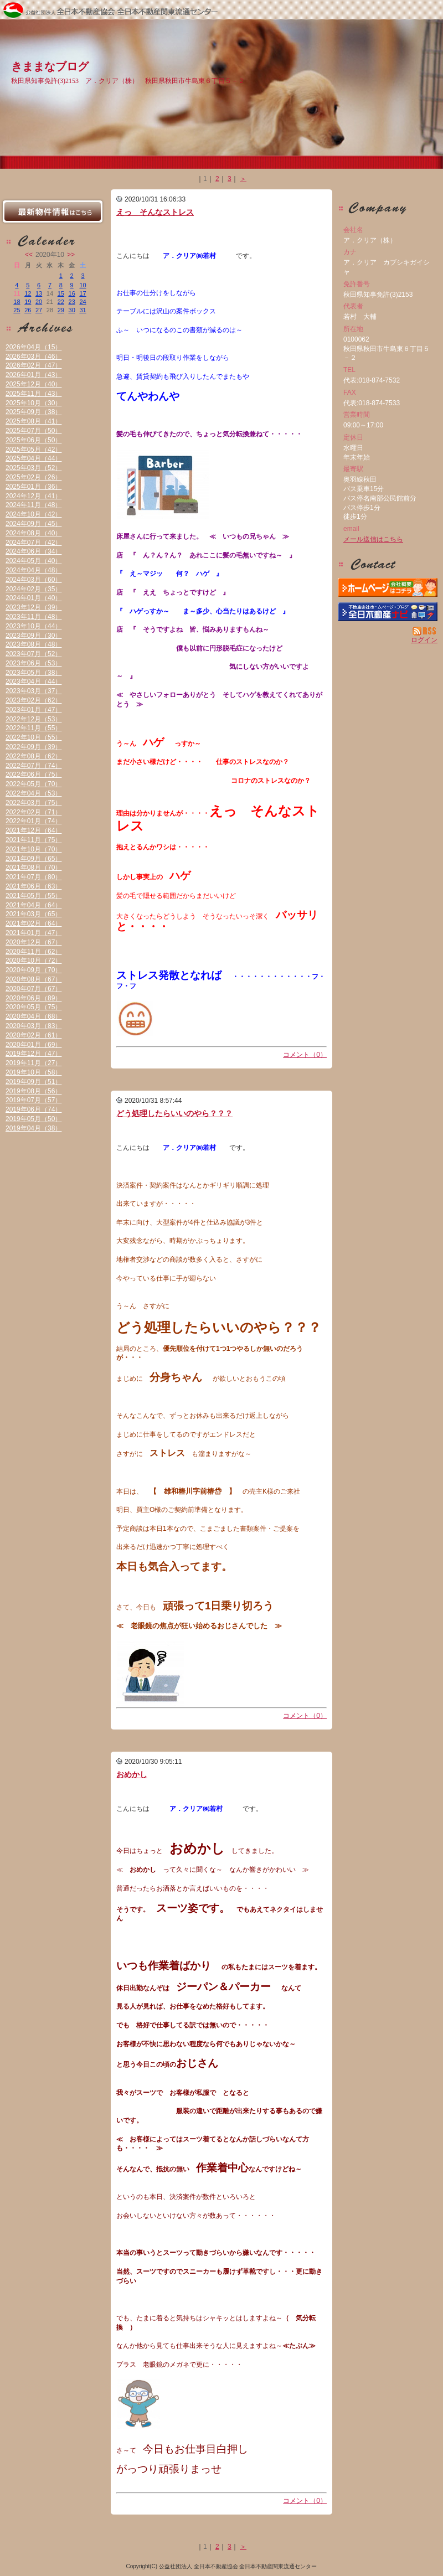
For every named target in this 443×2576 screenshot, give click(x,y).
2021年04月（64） (33, 905)
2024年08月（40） (33, 533)
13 (38, 293)
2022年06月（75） (33, 774)
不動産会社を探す (387, 611)
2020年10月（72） (33, 960)
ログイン (424, 640)
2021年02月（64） (33, 923)
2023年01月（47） (33, 710)
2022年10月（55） (33, 737)
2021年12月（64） (33, 830)
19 (27, 301)
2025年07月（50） (33, 431)
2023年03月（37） (33, 691)
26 (27, 310)
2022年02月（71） (33, 812)
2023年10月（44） (33, 626)
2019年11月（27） (33, 1063)
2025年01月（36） (33, 487)
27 (38, 310)
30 (72, 310)
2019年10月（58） (33, 1072)
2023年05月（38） (33, 673)
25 (16, 310)
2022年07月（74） (33, 766)
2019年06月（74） (33, 1109)
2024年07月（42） (33, 542)
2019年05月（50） (33, 1119)
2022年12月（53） (33, 719)
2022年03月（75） (33, 803)
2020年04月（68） (33, 1016)
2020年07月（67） (33, 989)
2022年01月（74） (33, 821)
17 (82, 293)
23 (72, 301)
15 (61, 293)
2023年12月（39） (33, 607)
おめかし (131, 1774)
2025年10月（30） (33, 403)
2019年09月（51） (33, 1082)
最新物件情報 (52, 211)
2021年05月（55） (33, 896)
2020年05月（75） (33, 1007)
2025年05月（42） (33, 449)
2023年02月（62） (33, 700)
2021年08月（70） (33, 867)
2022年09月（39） (33, 747)
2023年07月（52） (33, 654)
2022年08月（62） (33, 756)
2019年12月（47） (33, 1053)
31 (82, 310)
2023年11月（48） (33, 617)
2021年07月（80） (33, 877)
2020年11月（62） (33, 952)
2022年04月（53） (33, 793)
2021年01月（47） (33, 933)
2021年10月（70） (33, 849)
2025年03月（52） (33, 468)
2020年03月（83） (33, 1026)
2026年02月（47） (33, 365)
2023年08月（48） (33, 644)
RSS (425, 631)
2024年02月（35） (33, 589)
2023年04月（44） (33, 681)
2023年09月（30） (33, 635)
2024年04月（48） (33, 570)
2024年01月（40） (33, 598)
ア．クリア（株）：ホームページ (387, 587)
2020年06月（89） (33, 998)
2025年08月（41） (33, 421)
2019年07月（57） (33, 1100)
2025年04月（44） (33, 458)
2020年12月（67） (33, 942)
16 (72, 293)
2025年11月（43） (33, 394)
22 (61, 301)
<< (29, 255)
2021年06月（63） (33, 886)
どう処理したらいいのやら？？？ (174, 1113)
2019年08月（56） (33, 1091)
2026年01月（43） (33, 375)
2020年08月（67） (33, 979)
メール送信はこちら (373, 539)
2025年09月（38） (33, 412)
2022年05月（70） (33, 784)
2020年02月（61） (33, 1035)
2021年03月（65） (33, 914)
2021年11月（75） (33, 840)
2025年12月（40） (33, 384)
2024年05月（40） (33, 561)
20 (38, 301)
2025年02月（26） (33, 477)
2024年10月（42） (33, 514)
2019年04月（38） (33, 1128)
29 (61, 310)
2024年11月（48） (33, 505)
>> (71, 255)
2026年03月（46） (33, 356)
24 (82, 301)
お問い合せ (387, 564)
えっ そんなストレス (155, 212)
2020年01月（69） (33, 1045)
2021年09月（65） (33, 859)
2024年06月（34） (33, 551)
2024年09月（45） (33, 524)
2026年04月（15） (33, 347)
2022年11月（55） (33, 728)
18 (16, 301)
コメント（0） (305, 1055)
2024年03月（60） (33, 580)
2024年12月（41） (33, 496)
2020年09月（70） (33, 970)
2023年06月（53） (33, 663)
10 (82, 285)
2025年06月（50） (33, 440)
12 (27, 293)
